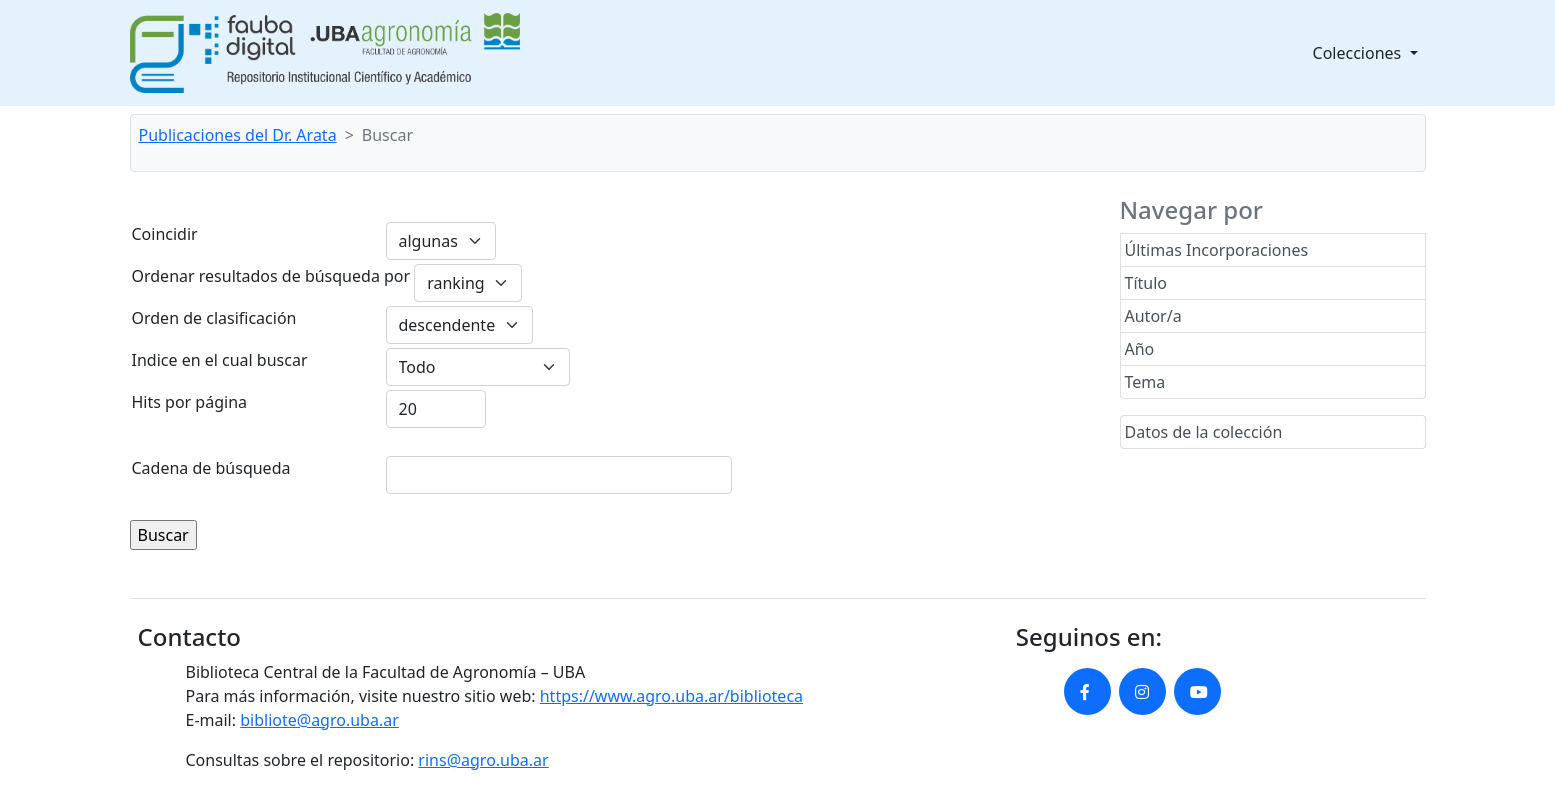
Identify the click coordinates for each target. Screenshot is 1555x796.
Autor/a (1153, 316)
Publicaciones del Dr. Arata (238, 135)
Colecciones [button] (1359, 53)
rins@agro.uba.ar (483, 760)
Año (1140, 349)
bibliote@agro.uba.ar (319, 720)
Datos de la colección (1204, 432)
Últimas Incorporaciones (1217, 250)
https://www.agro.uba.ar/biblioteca (671, 696)
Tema (1145, 382)
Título (1146, 283)
